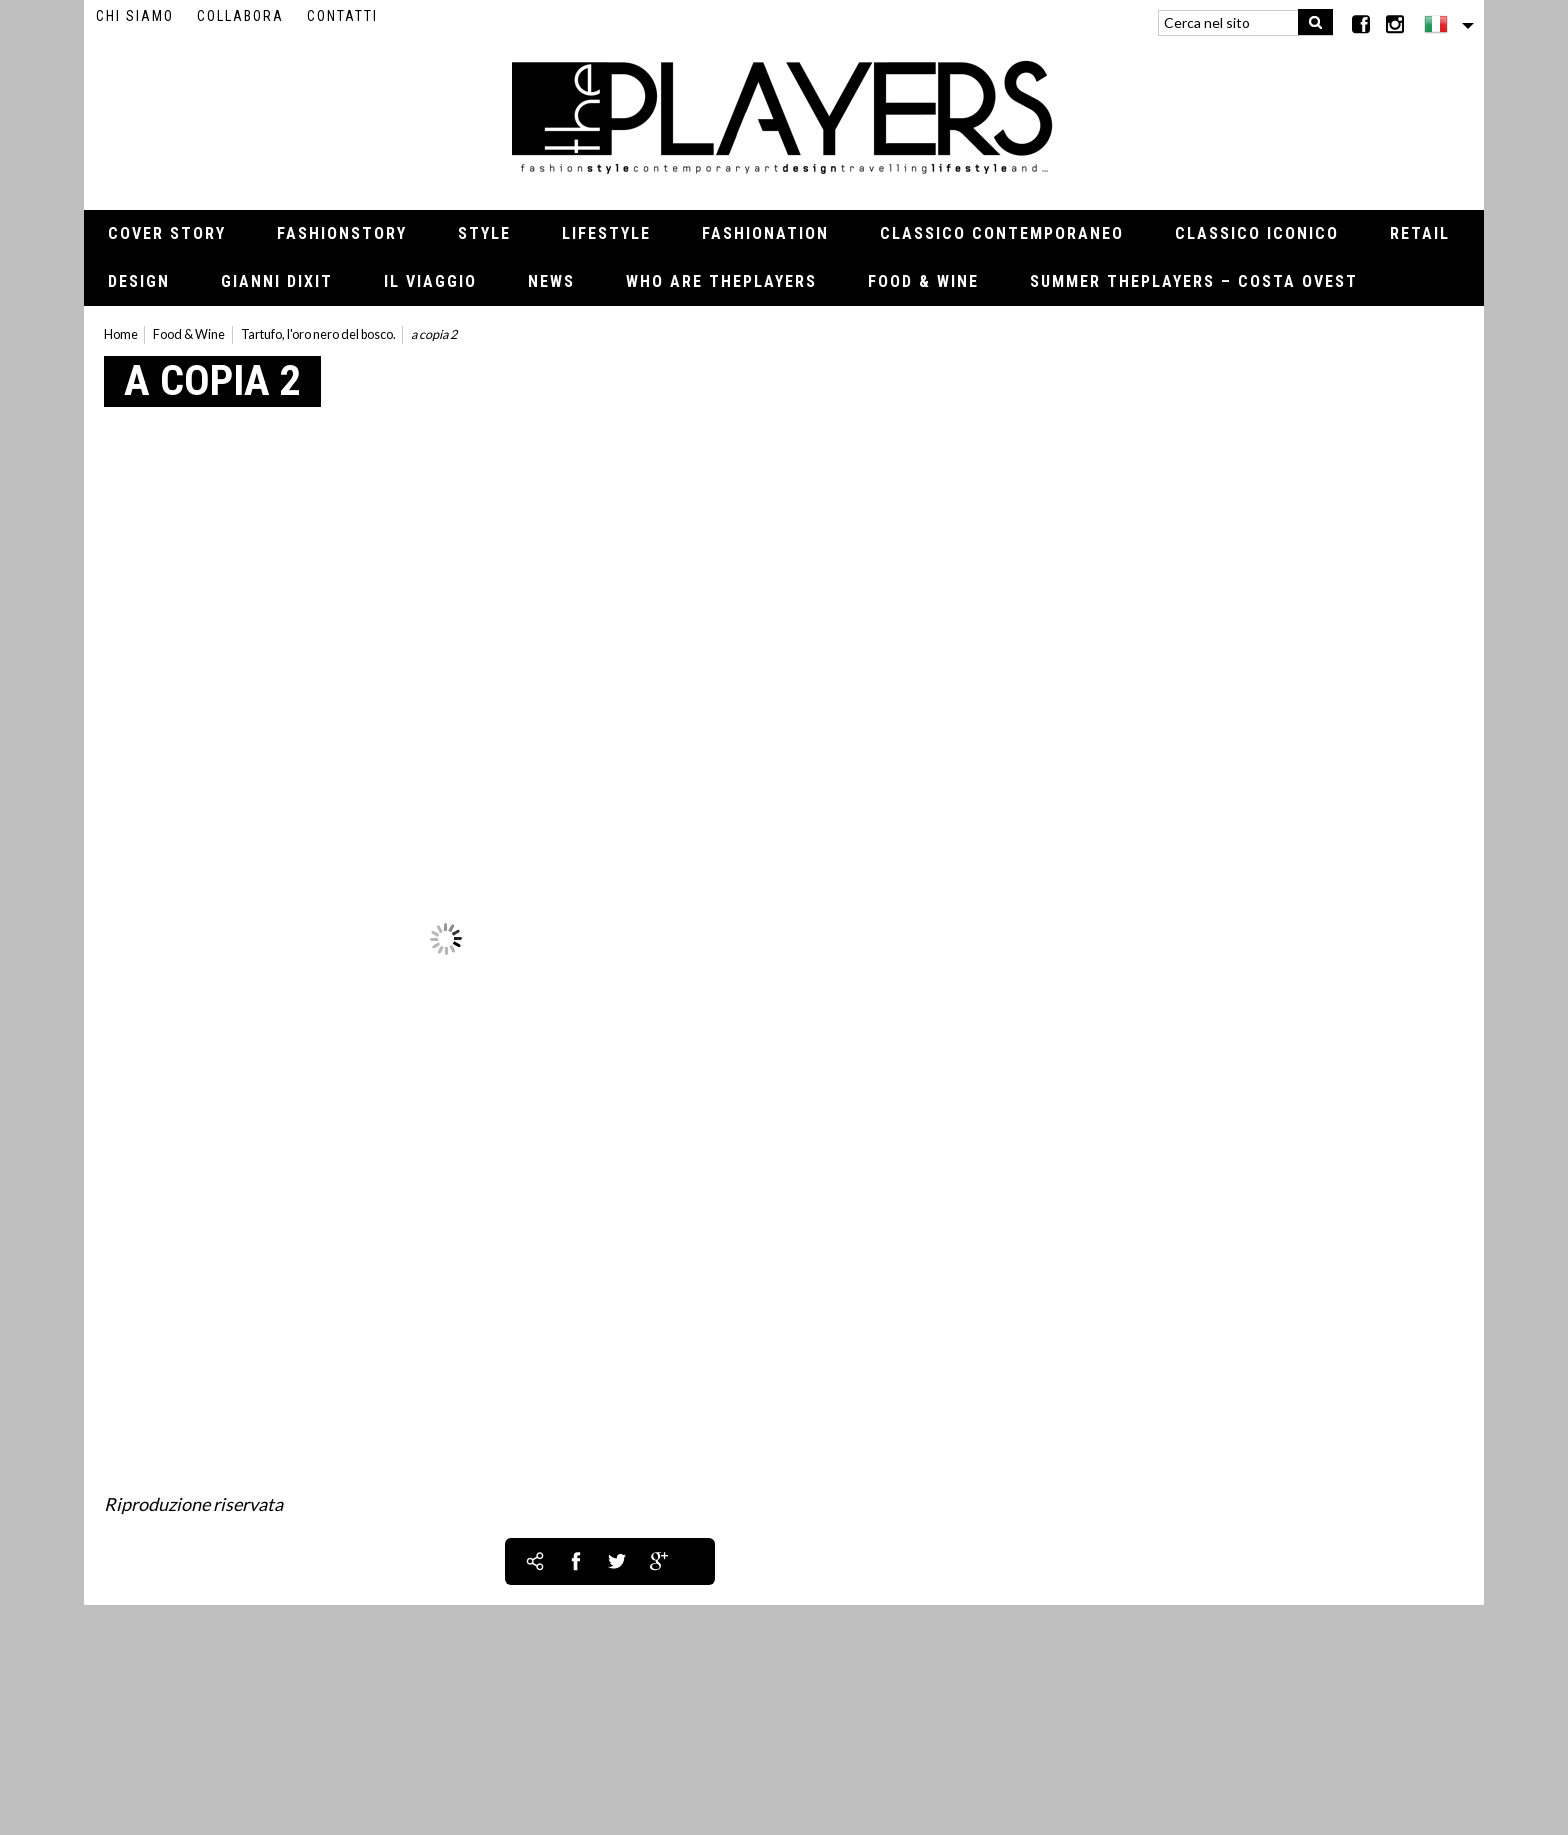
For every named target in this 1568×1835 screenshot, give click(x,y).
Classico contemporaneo (1002, 233)
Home (121, 334)
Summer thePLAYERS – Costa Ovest (1194, 281)
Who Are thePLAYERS (721, 281)
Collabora (240, 16)
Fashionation (765, 233)
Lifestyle (606, 233)
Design (139, 281)
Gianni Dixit (277, 281)
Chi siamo (135, 16)
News (551, 281)
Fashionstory (342, 233)
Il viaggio (430, 281)
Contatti (342, 16)
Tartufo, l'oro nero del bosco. (318, 334)
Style (484, 233)
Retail (1420, 233)
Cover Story (167, 233)
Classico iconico (1257, 233)
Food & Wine (923, 281)
